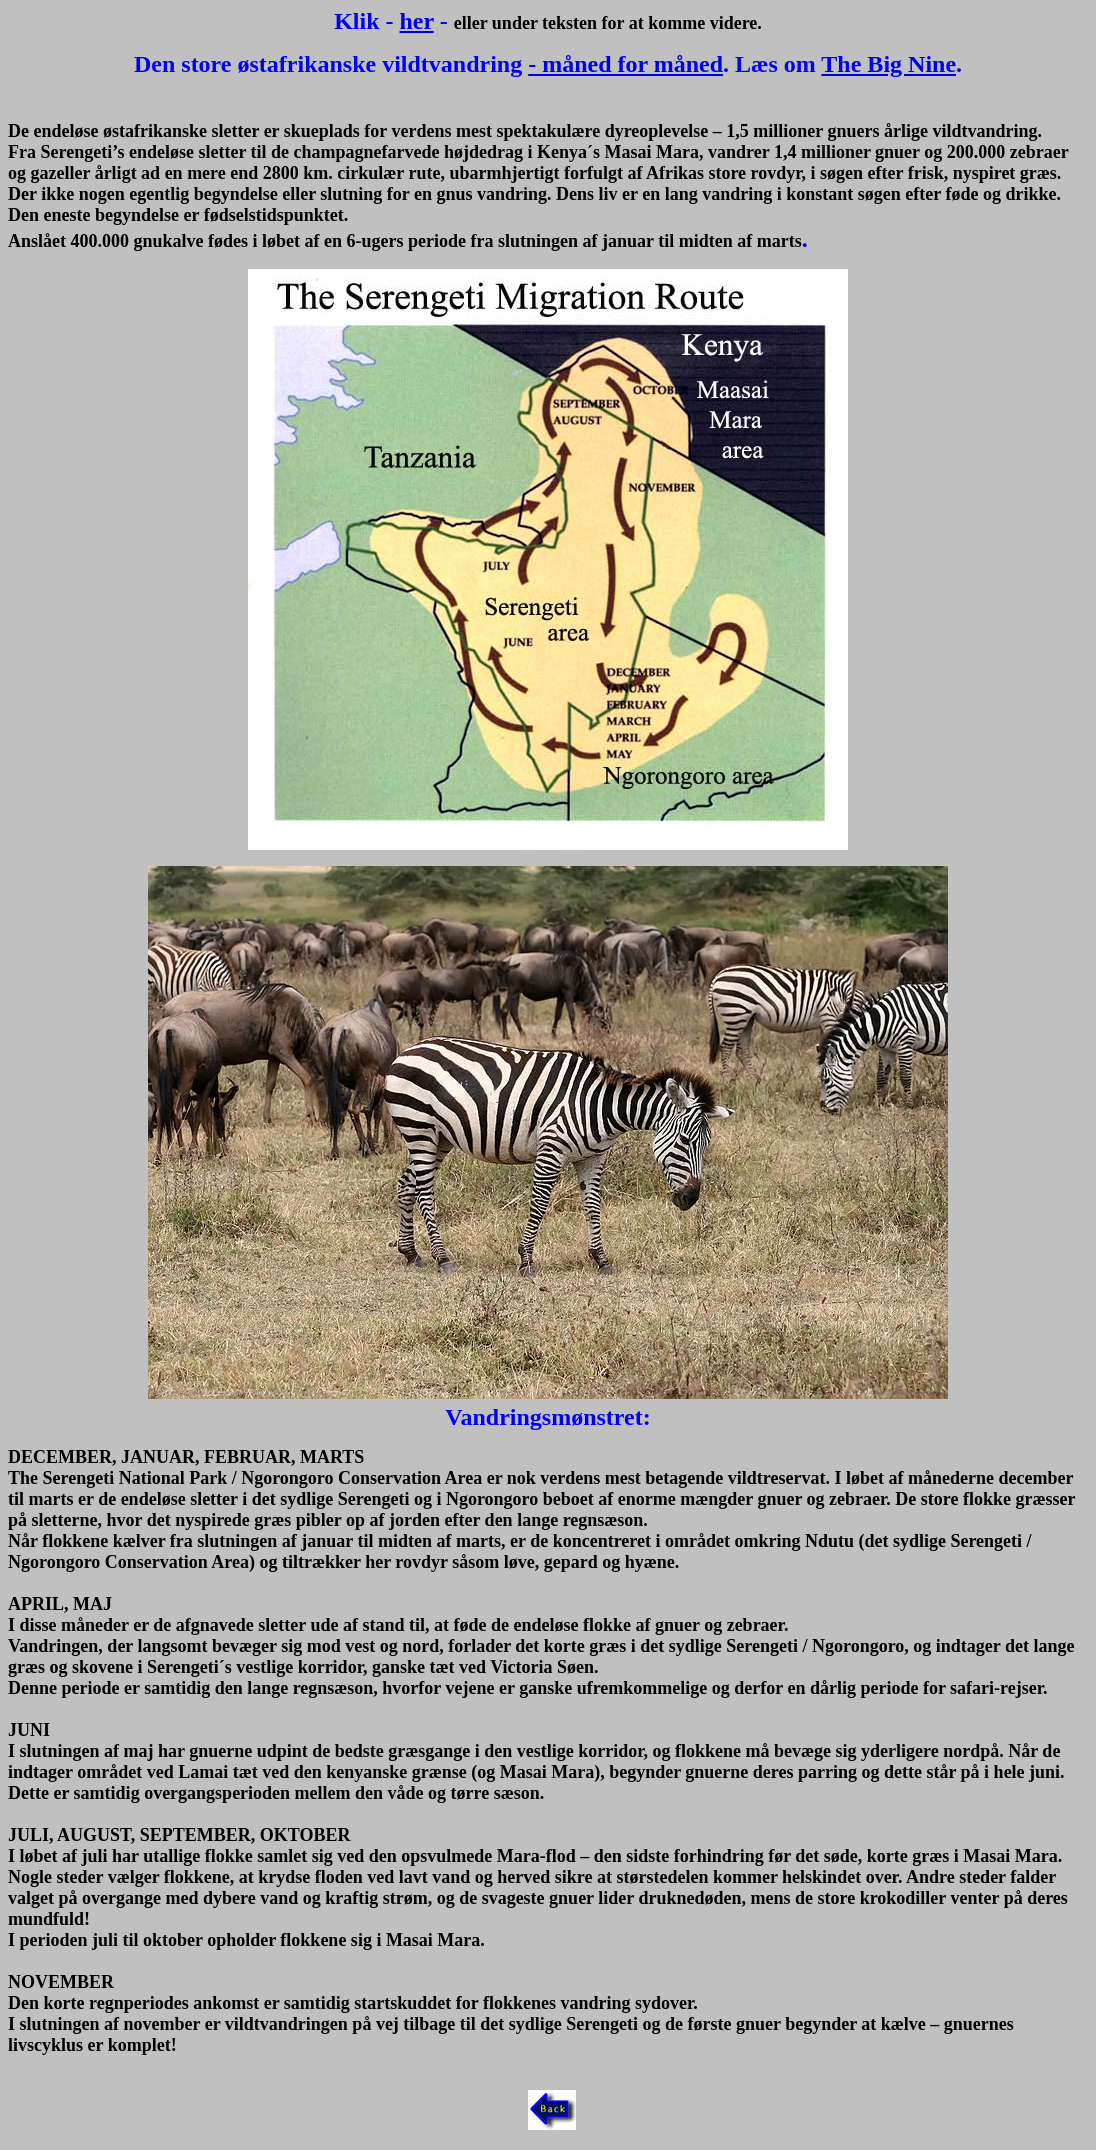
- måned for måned (625, 64)
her (417, 21)
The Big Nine (888, 64)
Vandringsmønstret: (547, 1417)
